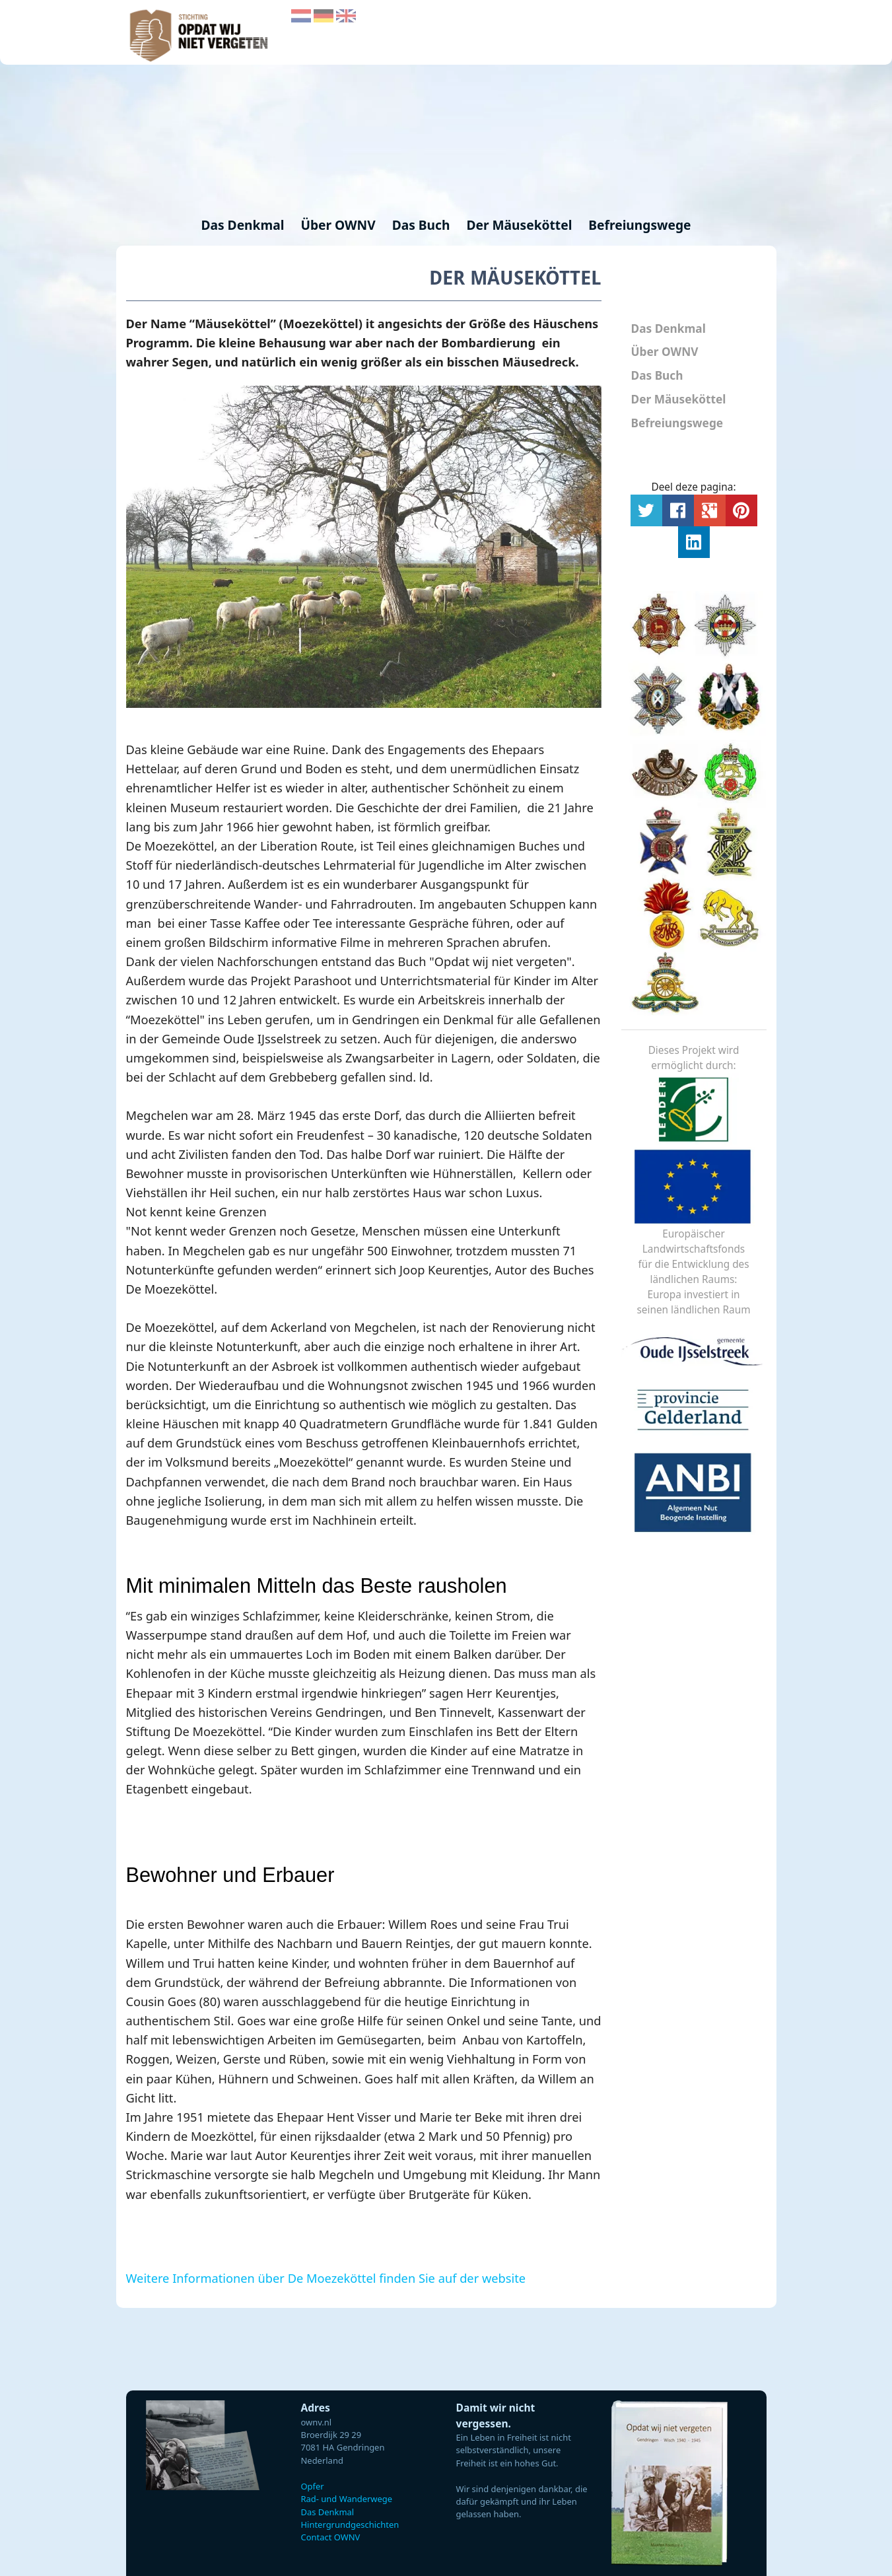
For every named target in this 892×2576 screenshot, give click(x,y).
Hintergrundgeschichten (350, 2524)
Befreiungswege (639, 225)
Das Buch (423, 225)
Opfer (312, 2486)
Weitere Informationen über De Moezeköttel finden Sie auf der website (326, 2278)
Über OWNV (339, 225)
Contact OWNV (330, 2537)
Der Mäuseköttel (520, 225)
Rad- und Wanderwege (347, 2499)
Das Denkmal (244, 225)
